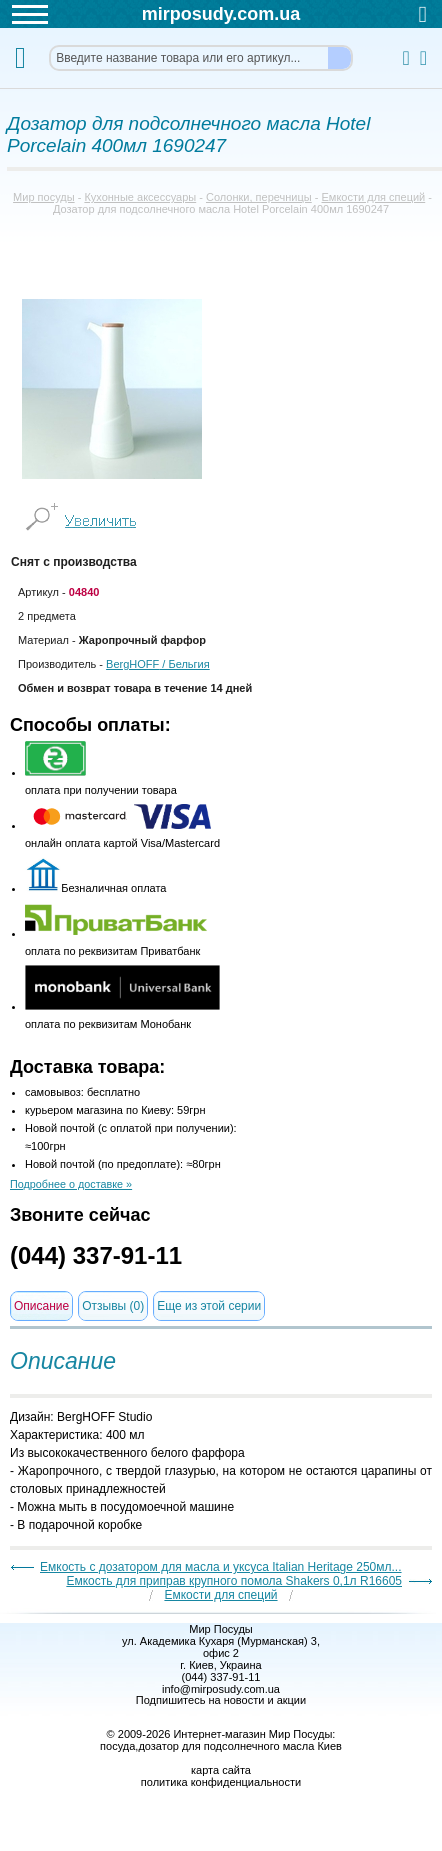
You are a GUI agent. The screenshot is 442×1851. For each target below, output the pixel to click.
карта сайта (221, 1770)
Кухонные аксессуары (140, 197)
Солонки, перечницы (259, 197)
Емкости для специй (374, 197)
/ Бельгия (158, 664)
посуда (117, 1746)
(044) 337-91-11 (96, 1255)
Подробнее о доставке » (71, 1184)
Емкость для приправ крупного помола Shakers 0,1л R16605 (234, 1581)
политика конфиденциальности (221, 1782)
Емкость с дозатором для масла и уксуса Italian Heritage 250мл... (221, 1567)
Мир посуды (44, 197)
